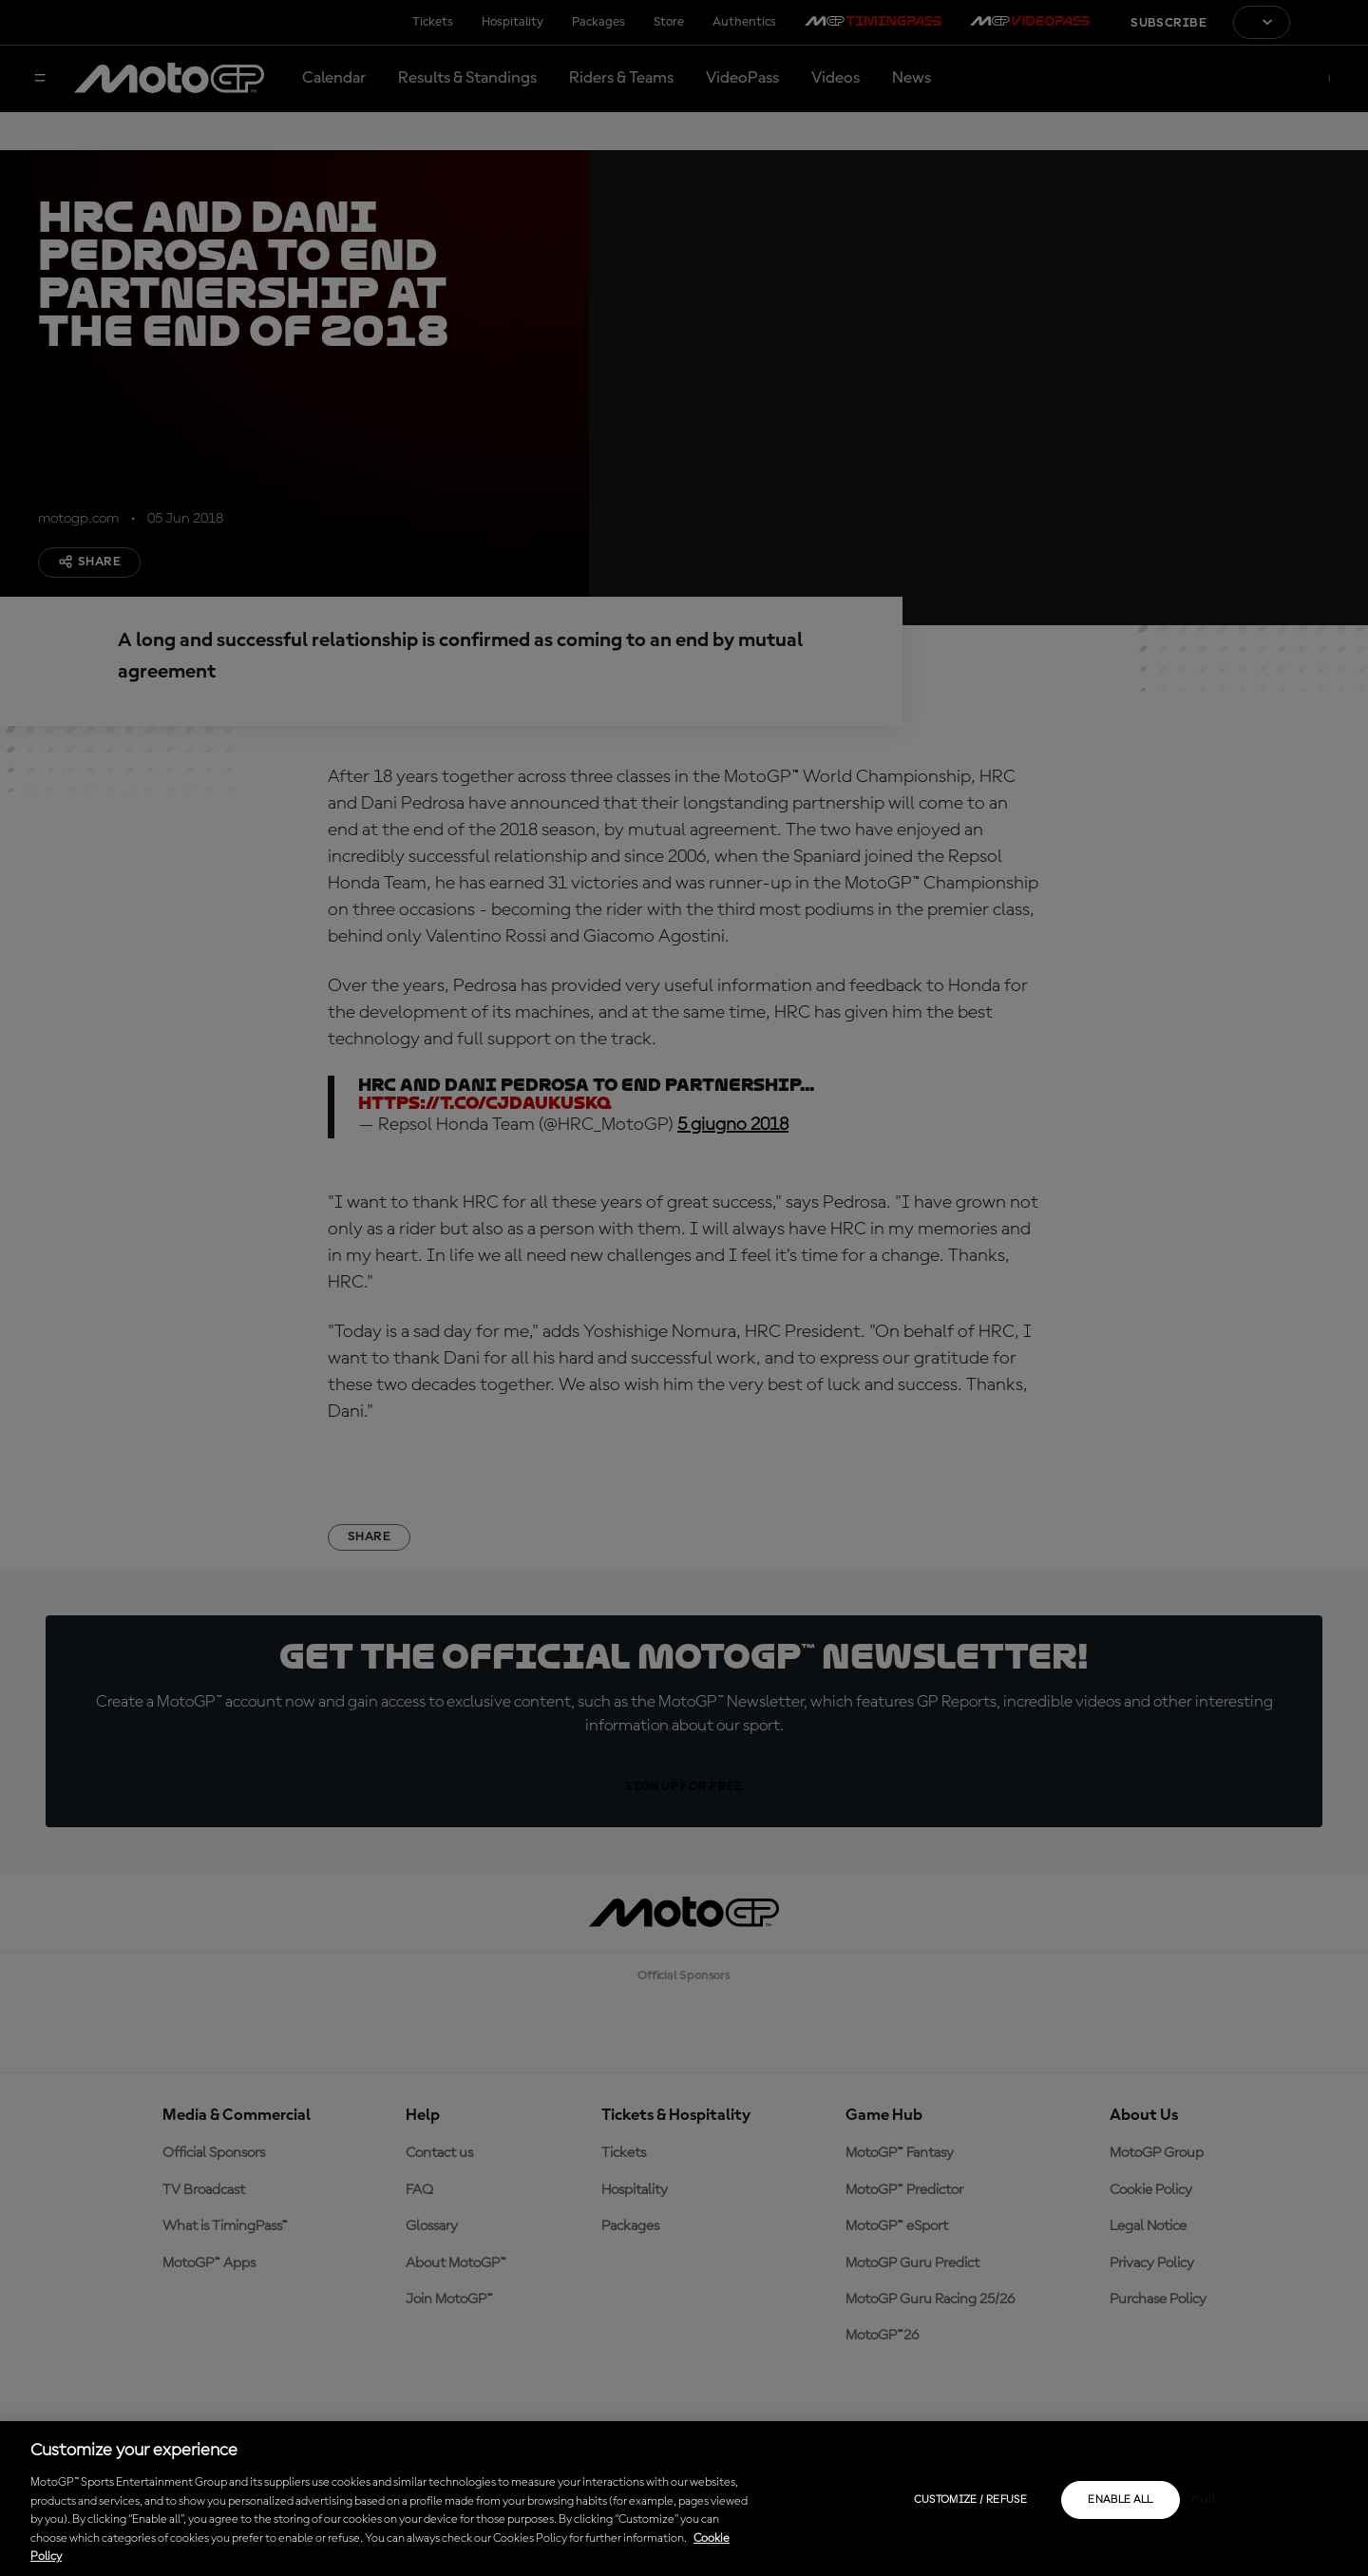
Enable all (1120, 2500)
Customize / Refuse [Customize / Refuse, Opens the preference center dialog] (970, 2500)
